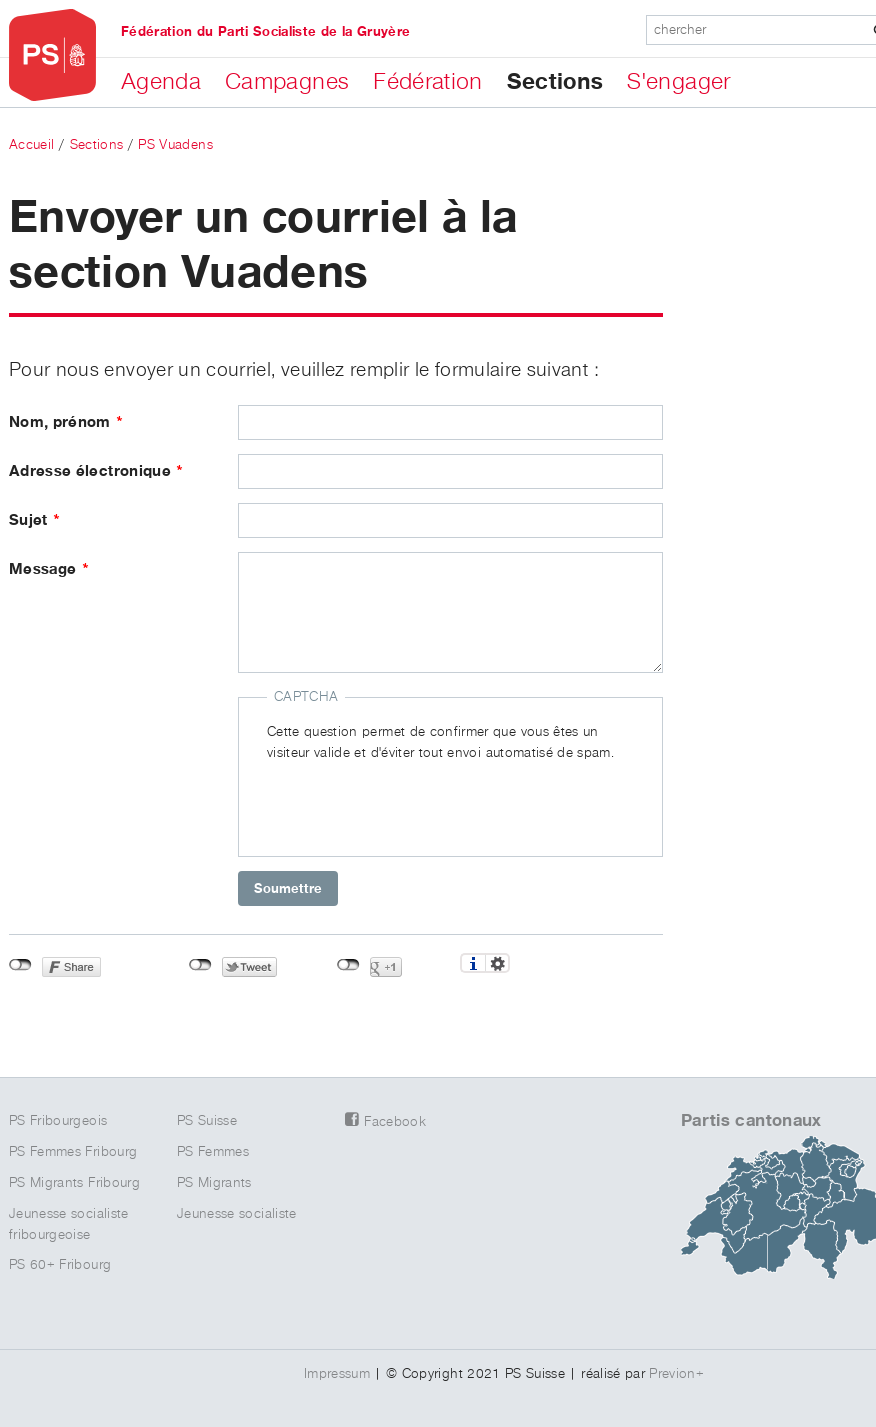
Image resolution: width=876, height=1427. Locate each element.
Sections (555, 82)
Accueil (31, 145)
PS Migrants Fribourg (74, 1183)
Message (49, 569)
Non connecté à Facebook (20, 965)
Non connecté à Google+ (348, 965)
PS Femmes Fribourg (73, 1152)
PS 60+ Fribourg (60, 1265)
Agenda (161, 82)
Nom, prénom (67, 422)
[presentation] (419, 803)
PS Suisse (207, 1121)
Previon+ (676, 1374)
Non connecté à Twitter (200, 965)
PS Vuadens (175, 145)
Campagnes (287, 82)
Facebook (395, 1122)
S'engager (678, 82)
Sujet (35, 520)
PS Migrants (214, 1183)
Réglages (497, 963)
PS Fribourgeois (58, 1121)
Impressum (337, 1374)
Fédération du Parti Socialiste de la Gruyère (265, 32)
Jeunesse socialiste (237, 1214)
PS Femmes (213, 1152)
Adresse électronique (97, 471)
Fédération (428, 82)
